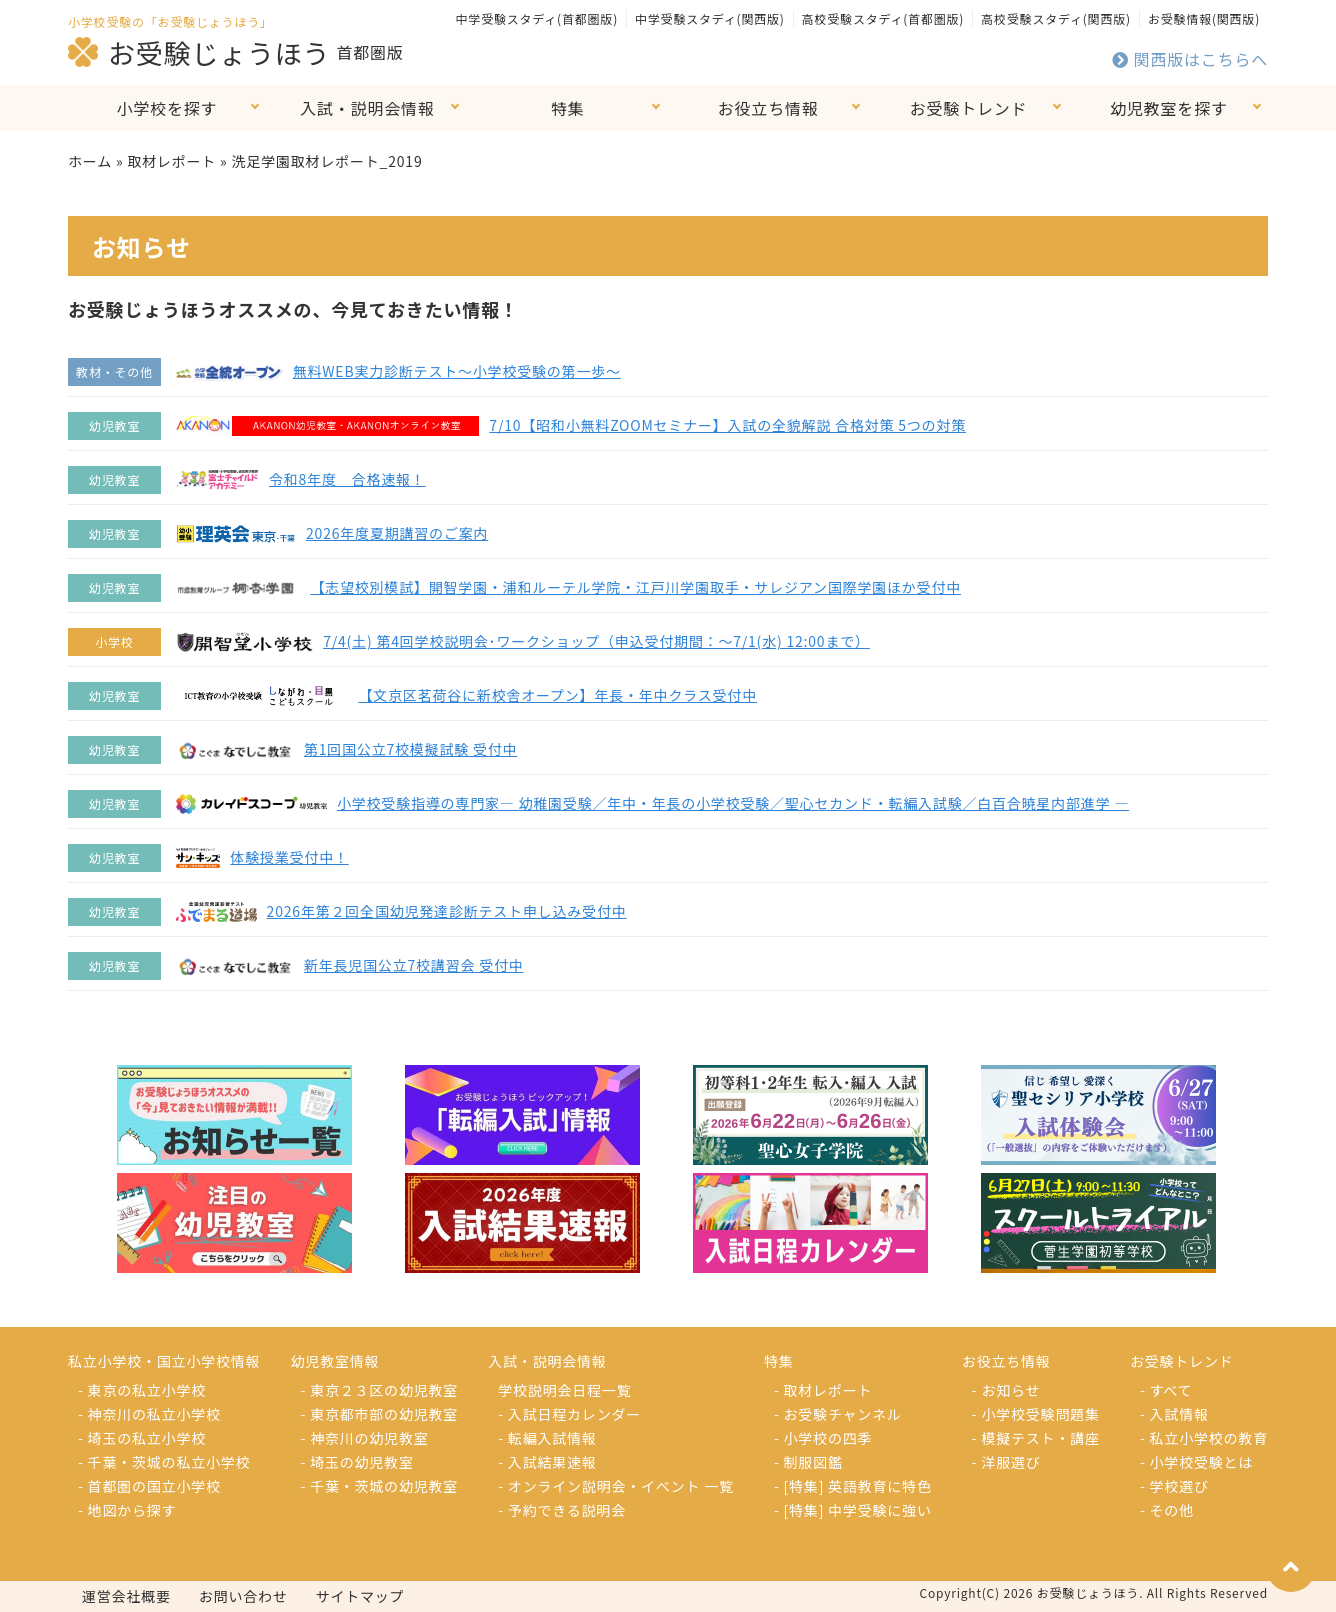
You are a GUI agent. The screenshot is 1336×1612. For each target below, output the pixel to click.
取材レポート (171, 161)
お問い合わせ (243, 1596)
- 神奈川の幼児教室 (365, 1438)
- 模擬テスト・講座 (1036, 1438)
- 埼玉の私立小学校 (142, 1438)
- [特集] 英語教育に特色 (853, 1486)
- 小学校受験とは (1196, 1462)
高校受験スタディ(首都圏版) (883, 18)
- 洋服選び (1006, 1462)
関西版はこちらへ (1190, 59)
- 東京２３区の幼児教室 (380, 1390)
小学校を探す (167, 108)
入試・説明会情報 (367, 108)
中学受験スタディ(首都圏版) (537, 18)
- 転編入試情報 (547, 1438)
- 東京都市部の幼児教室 (380, 1414)
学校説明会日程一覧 (564, 1390)
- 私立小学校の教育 (1204, 1438)
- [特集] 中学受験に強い (853, 1510)
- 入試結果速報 (547, 1462)
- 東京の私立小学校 (142, 1390)
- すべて (1166, 1390)
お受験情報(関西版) (1204, 18)
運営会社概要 (126, 1596)
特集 (568, 108)
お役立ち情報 (768, 108)
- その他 (1167, 1510)
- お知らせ (1006, 1390)
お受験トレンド (969, 108)
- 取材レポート (823, 1390)
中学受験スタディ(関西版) (710, 18)
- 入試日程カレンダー (569, 1414)
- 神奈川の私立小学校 (149, 1414)
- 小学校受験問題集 (1036, 1414)
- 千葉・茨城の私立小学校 (164, 1462)
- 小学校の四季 (823, 1438)
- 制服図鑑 (808, 1462)
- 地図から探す (127, 1510)
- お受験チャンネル (838, 1414)
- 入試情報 (1174, 1414)
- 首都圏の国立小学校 (149, 1486)
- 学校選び (1174, 1486)
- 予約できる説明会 (562, 1510)
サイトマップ (360, 1596)
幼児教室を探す (1169, 108)
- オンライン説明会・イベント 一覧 (616, 1486)
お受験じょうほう (199, 52)
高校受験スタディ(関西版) (1056, 18)
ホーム (90, 161)
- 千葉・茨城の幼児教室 (380, 1486)
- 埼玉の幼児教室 (357, 1462)
